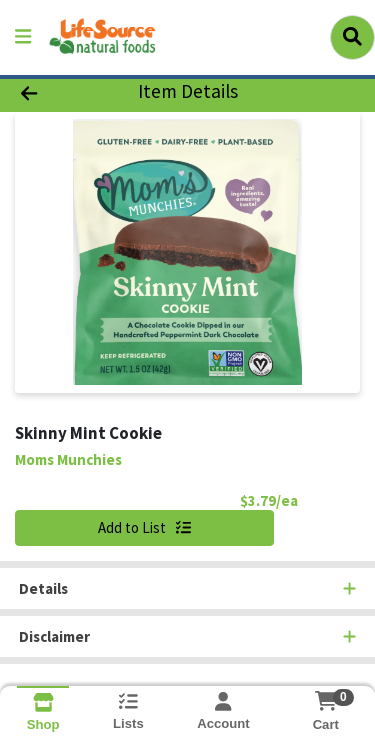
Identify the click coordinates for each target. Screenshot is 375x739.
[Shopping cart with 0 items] (325, 701)
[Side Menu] (23, 37)
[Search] (352, 37)
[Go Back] (58, 92)
